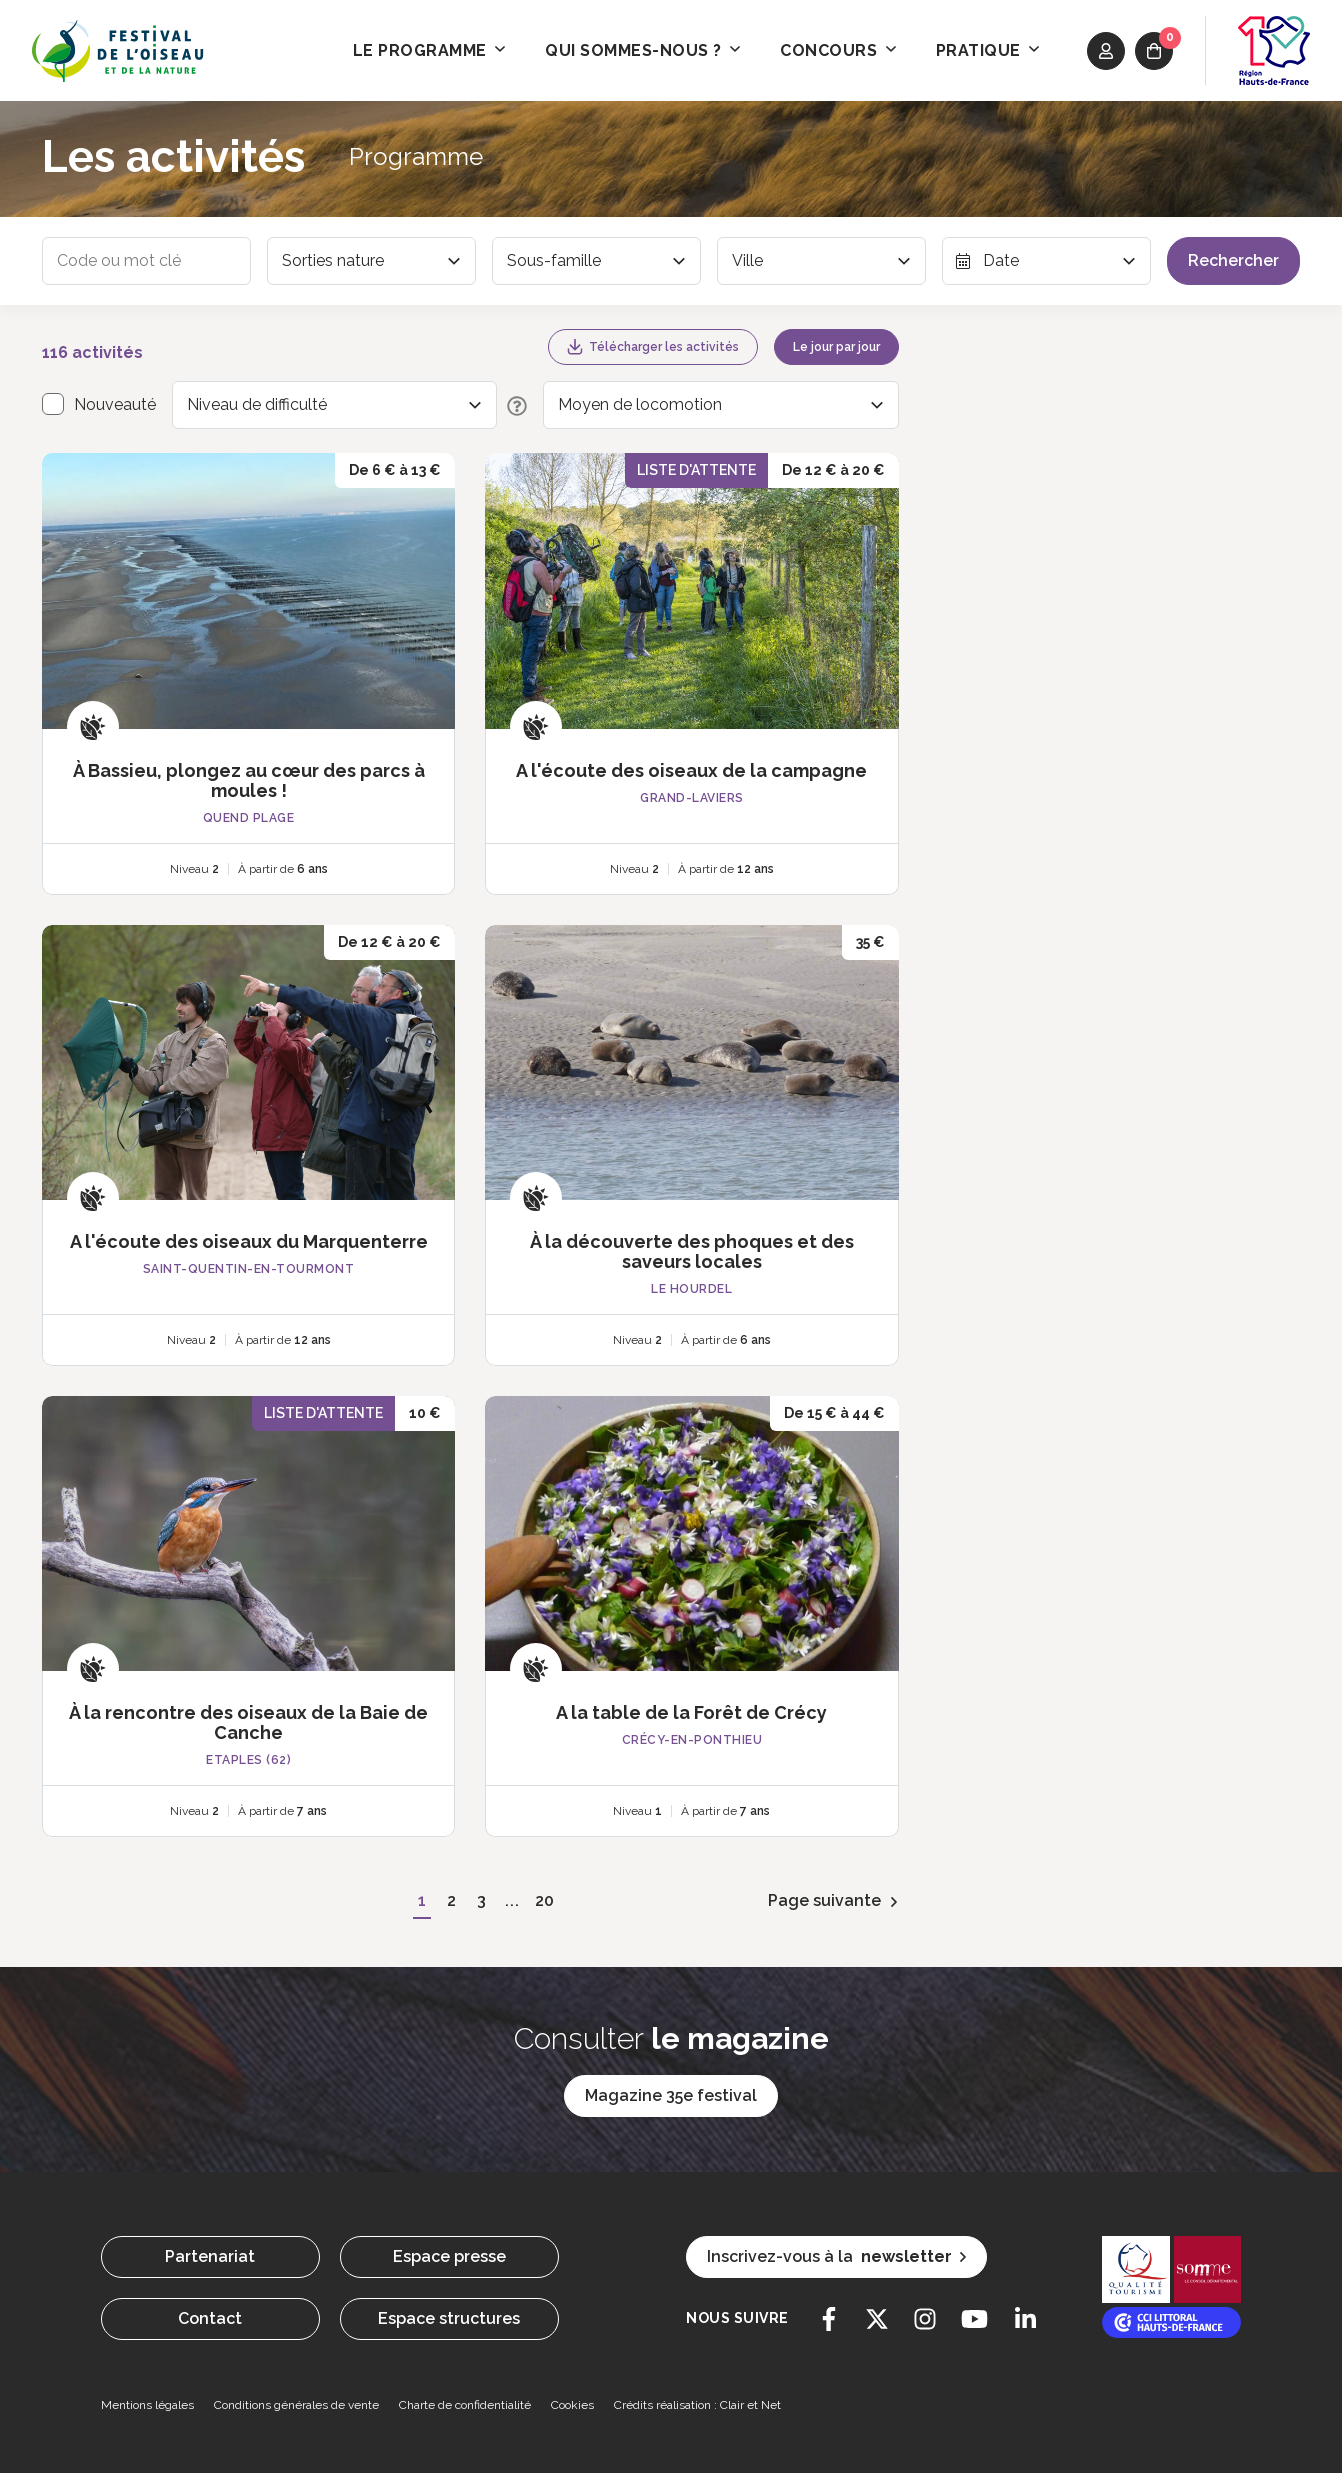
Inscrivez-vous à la (836, 2257)
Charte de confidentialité (465, 2405)
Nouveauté (115, 404)
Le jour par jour (836, 347)
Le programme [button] (429, 50)
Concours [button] (838, 50)
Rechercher (1233, 260)
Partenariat (210, 2256)
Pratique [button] (988, 50)
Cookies (572, 2405)
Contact (210, 2318)
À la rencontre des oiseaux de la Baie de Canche (248, 1722)
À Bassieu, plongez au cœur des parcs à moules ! (249, 780)
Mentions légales (147, 2405)
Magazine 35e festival (671, 2095)
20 (544, 1900)
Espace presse (449, 2256)
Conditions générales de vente (296, 2405)
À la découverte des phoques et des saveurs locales (692, 1251)
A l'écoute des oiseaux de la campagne (691, 770)
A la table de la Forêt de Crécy (691, 1712)
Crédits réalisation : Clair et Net (697, 2405)
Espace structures (449, 2318)
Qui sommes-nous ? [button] (642, 50)
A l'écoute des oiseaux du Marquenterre (249, 1241)
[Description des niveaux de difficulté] (512, 405)
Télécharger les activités (653, 347)
